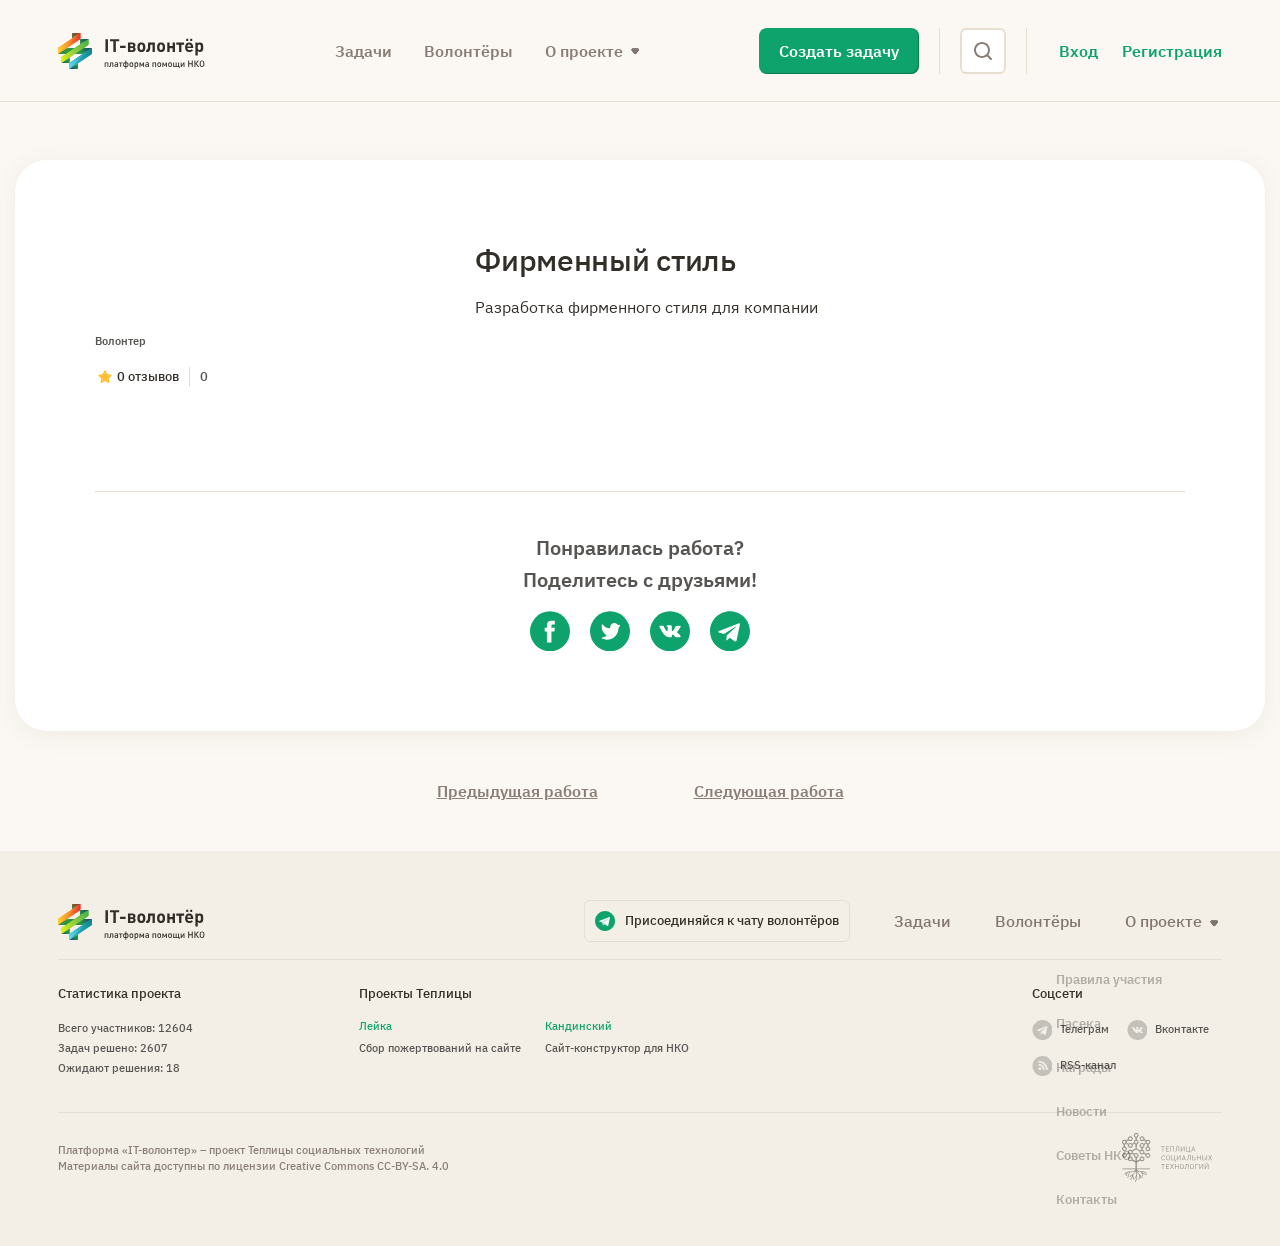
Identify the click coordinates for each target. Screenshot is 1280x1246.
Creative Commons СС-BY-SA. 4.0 (364, 1166)
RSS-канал (1088, 1065)
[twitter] (610, 631)
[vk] (670, 631)
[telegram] (730, 631)
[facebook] (550, 631)
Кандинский (578, 1026)
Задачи (363, 51)
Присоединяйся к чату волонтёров (732, 920)
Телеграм (1084, 1029)
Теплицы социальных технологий (336, 1150)
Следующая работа (769, 791)
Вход (1078, 51)
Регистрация (1172, 51)
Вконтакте (1182, 1029)
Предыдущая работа (517, 791)
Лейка (375, 1026)
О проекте (584, 51)
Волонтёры (468, 51)
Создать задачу (839, 51)
